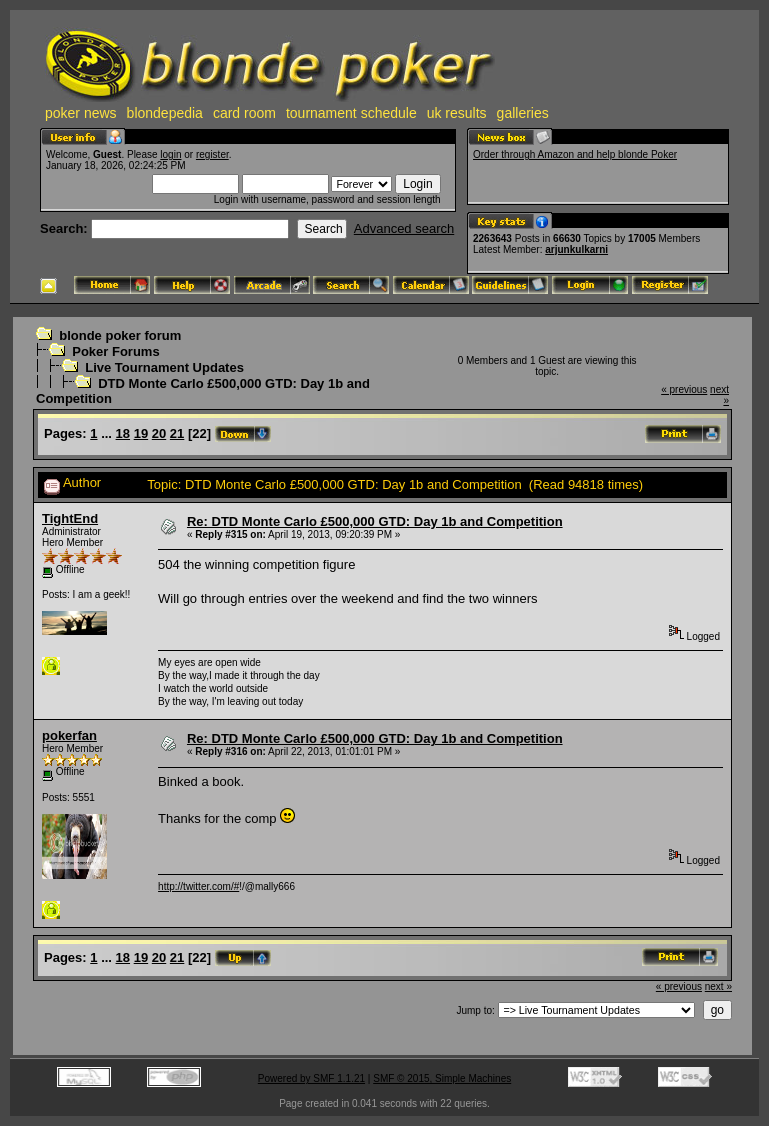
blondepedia (165, 113)
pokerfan (69, 735)
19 (141, 433)
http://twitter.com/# (198, 886)
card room (244, 113)
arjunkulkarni (576, 249)
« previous (684, 389)
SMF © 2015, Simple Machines (442, 1078)
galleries (523, 113)
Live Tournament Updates (164, 367)
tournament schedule (351, 113)
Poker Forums (115, 351)
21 (177, 433)
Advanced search (404, 228)
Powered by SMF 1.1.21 (311, 1078)
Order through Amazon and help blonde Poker (575, 154)
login (170, 154)
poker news (81, 113)
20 (159, 433)
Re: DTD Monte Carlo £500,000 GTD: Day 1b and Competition (375, 521)
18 (123, 433)
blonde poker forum (120, 335)
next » (718, 986)
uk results (457, 113)
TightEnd (70, 518)
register (212, 154)
